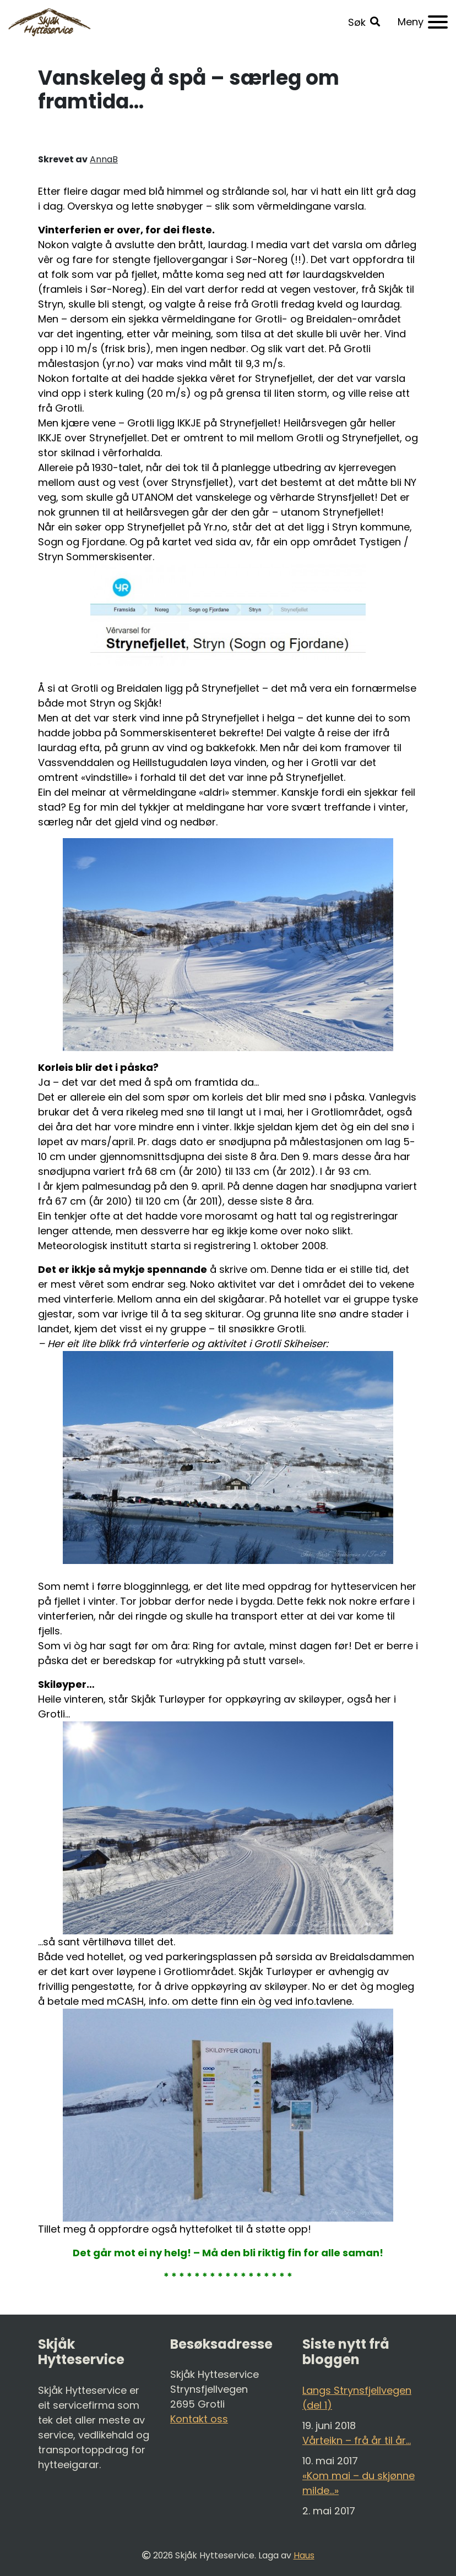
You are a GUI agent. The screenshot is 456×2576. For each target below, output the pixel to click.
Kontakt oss (199, 2419)
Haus (304, 2555)
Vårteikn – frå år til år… (356, 2440)
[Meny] (423, 22)
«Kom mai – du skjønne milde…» (358, 2483)
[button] (364, 22)
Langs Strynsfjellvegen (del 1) (356, 2397)
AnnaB (104, 159)
